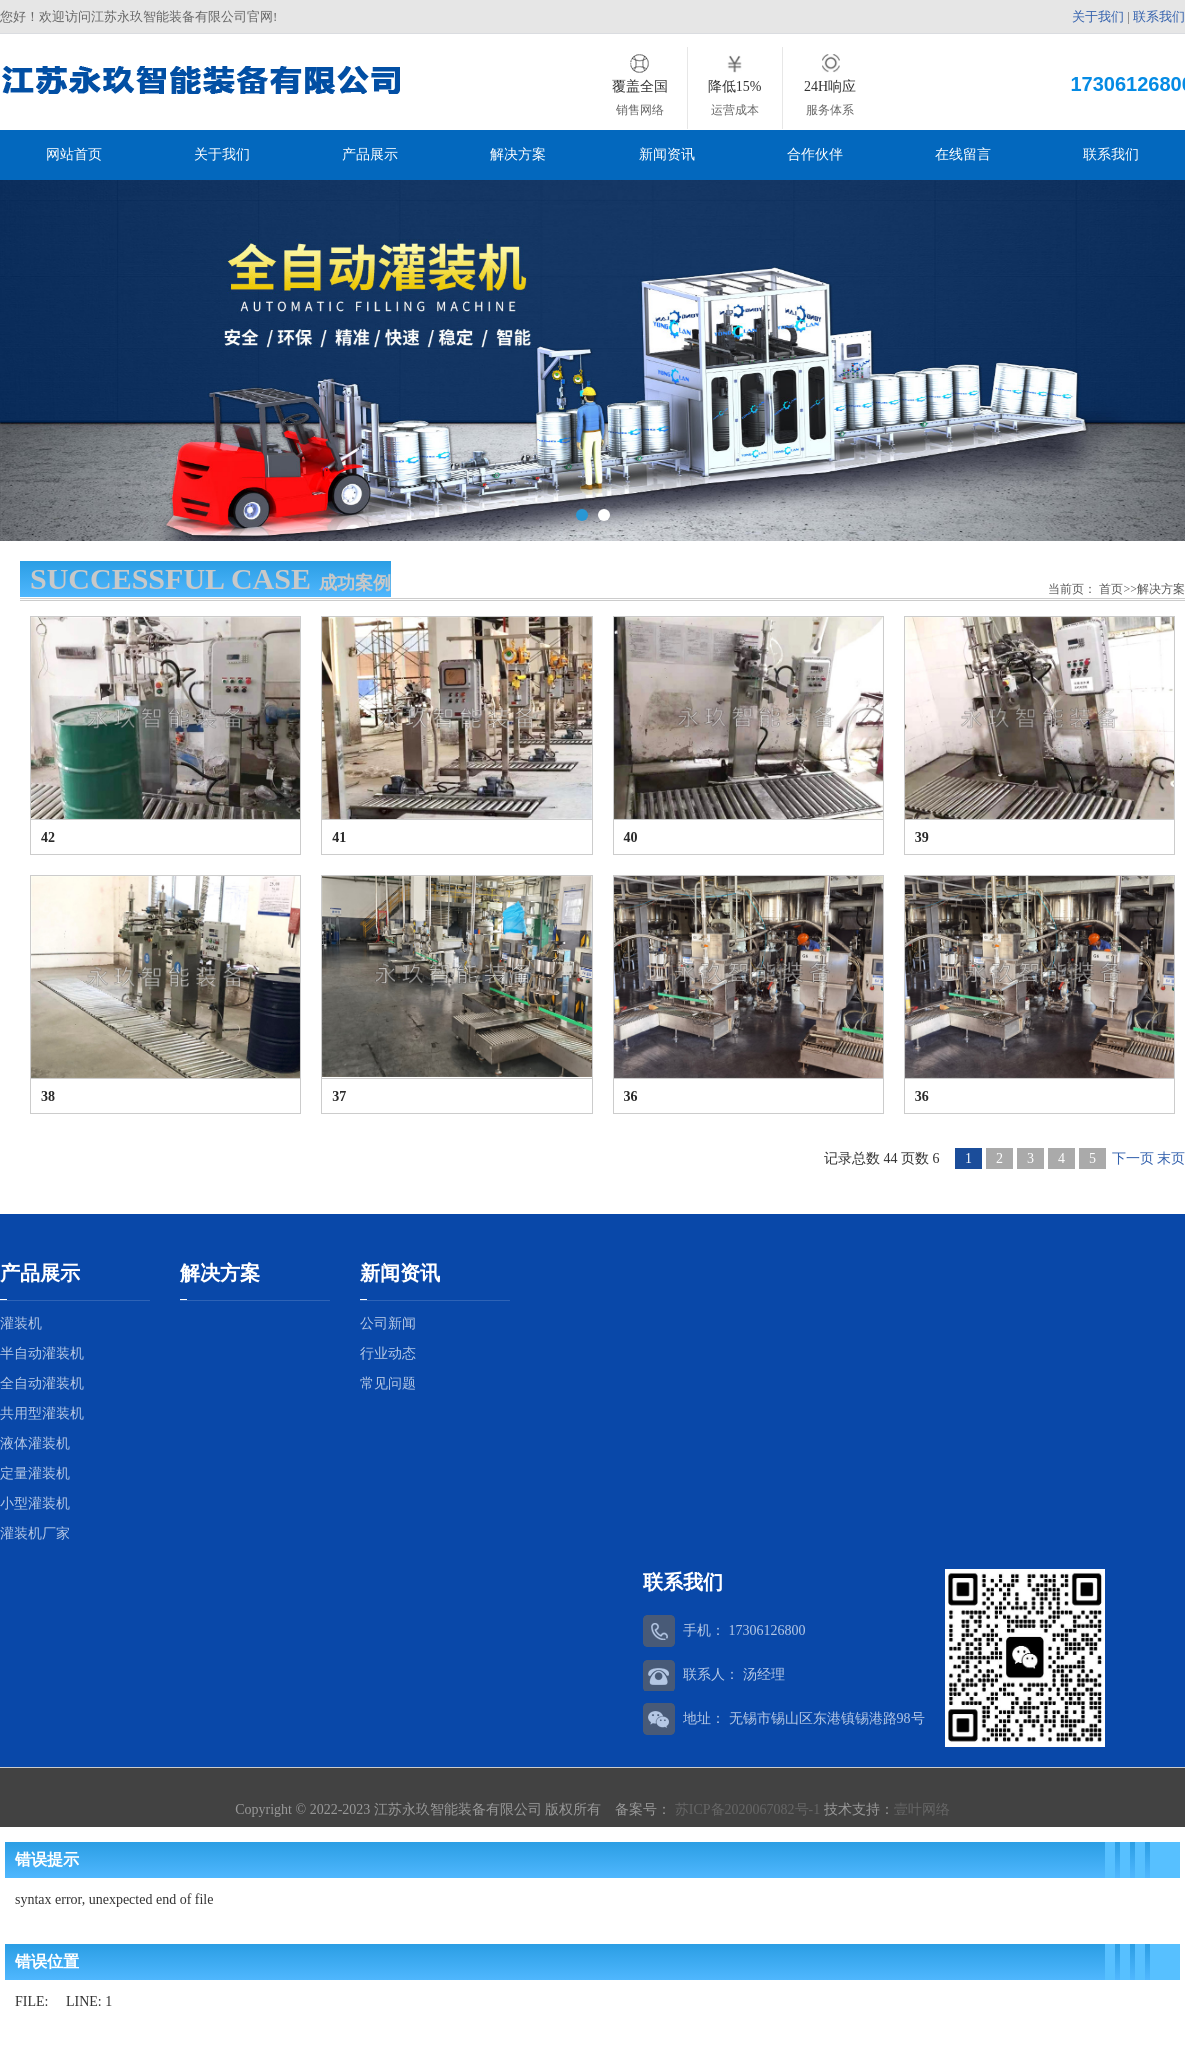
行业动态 (388, 1351)
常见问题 (388, 1381)
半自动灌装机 (42, 1351)
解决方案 (518, 154)
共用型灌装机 (42, 1411)
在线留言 (963, 154)
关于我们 (1098, 16)
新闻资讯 (667, 154)
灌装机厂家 (35, 1531)
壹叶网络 (922, 1807)
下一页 (1133, 1156)
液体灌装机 (35, 1441)
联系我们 (1159, 16)
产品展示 (370, 154)
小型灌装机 (35, 1501)
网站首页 (74, 154)
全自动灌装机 (42, 1381)
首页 (1111, 587)
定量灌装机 (35, 1471)
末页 (1171, 1156)
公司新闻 (388, 1321)
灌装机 (21, 1321)
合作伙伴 (815, 154)
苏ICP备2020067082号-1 (747, 1807)
